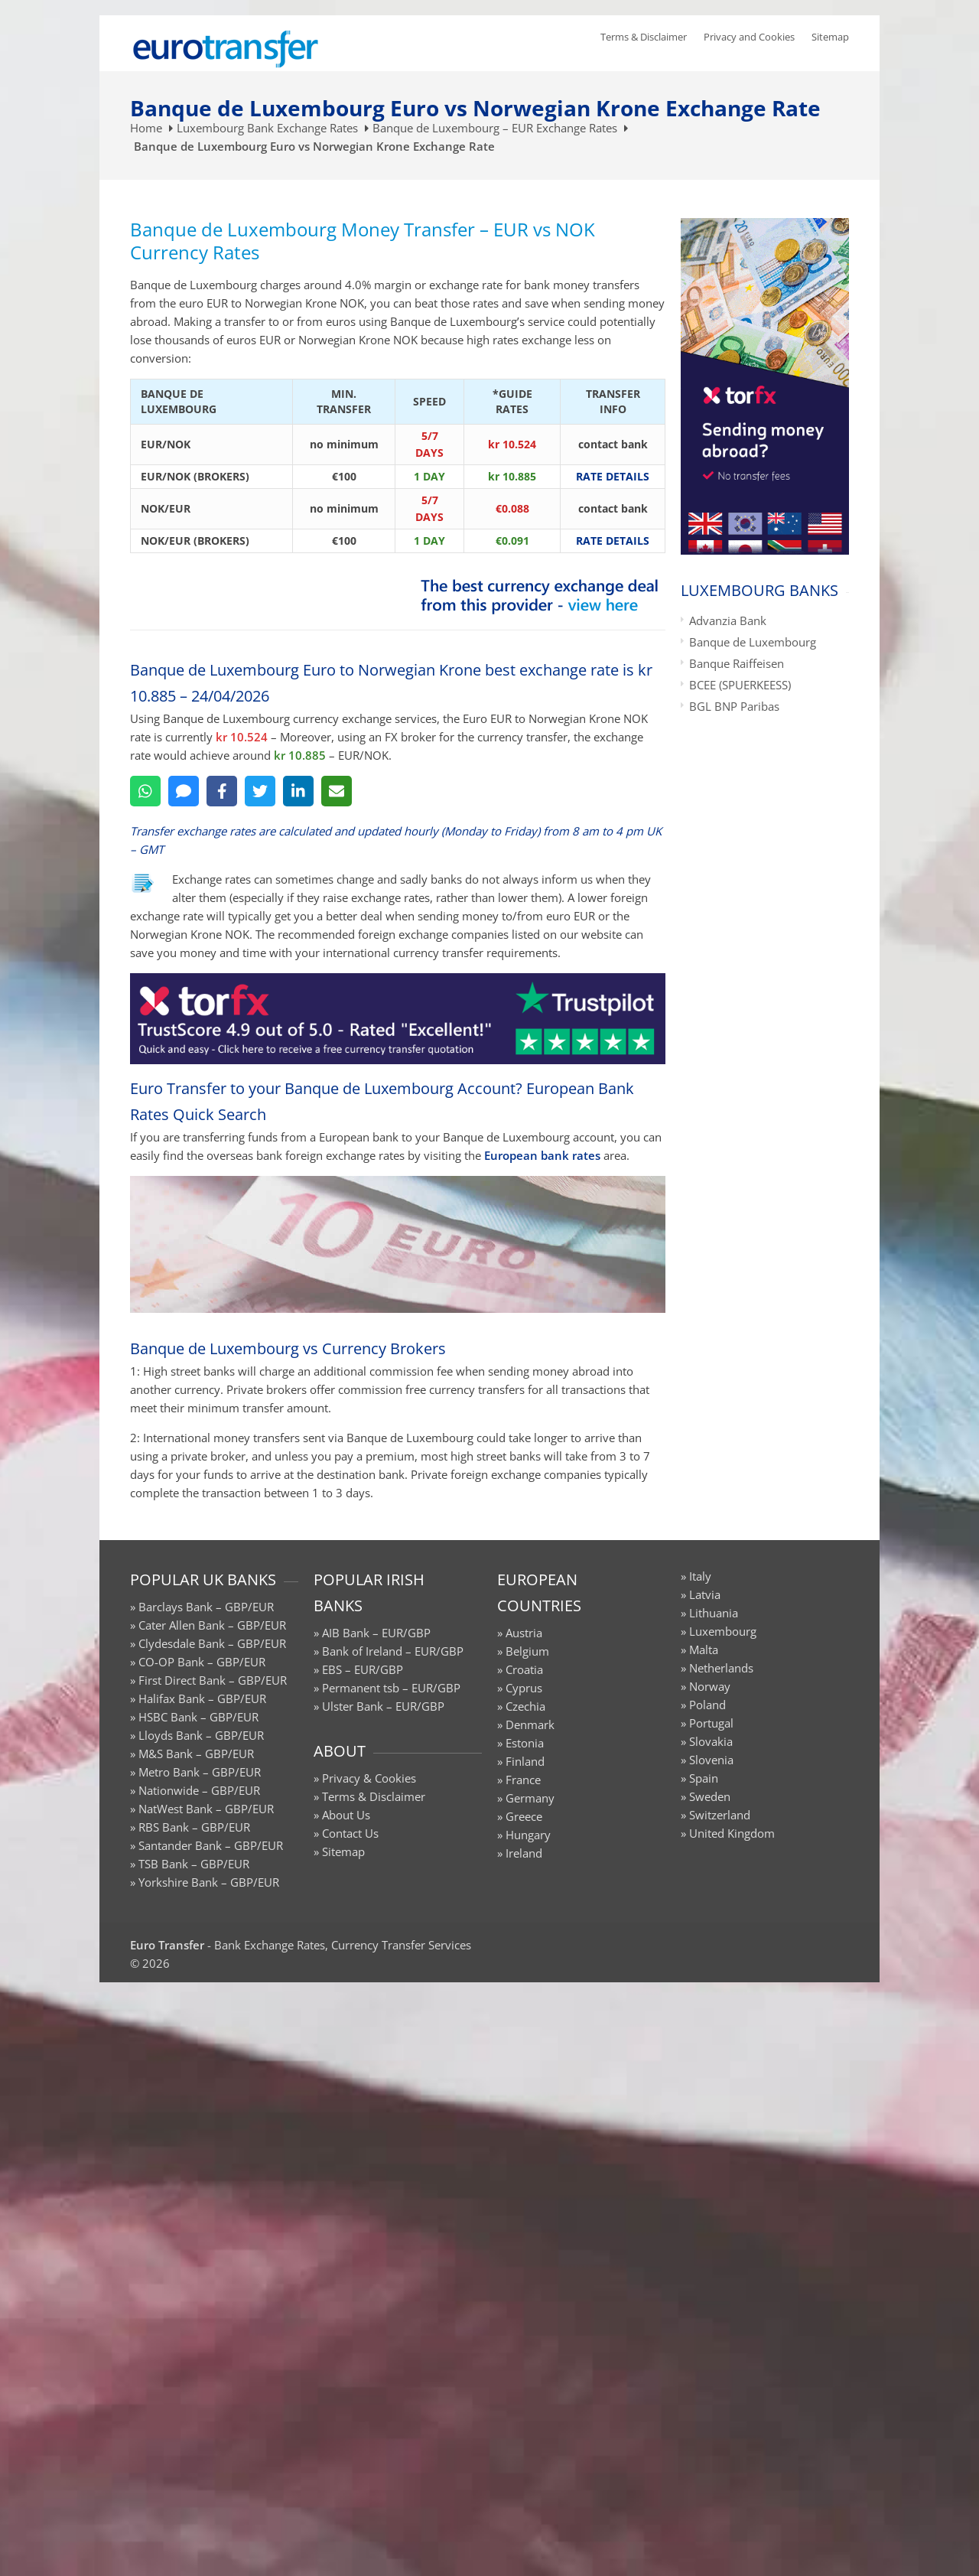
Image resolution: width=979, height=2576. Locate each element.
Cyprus (524, 1687)
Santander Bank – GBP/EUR (210, 1845)
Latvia (704, 1594)
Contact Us (350, 1833)
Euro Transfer (167, 1944)
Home (146, 127)
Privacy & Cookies (369, 1778)
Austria (524, 1632)
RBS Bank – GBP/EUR (194, 1827)
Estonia (525, 1742)
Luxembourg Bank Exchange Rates (267, 127)
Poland (707, 1704)
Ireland (524, 1853)
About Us (346, 1814)
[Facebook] (222, 791)
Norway (709, 1686)
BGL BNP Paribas (734, 706)
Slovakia (711, 1741)
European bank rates (542, 1155)
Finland (525, 1761)
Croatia (524, 1669)
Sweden (709, 1796)
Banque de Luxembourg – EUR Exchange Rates (494, 127)
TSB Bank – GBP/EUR (193, 1863)
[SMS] (183, 791)
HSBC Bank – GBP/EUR (198, 1716)
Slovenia (711, 1759)
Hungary (528, 1834)
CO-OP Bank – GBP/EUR (201, 1661)
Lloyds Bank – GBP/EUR (201, 1735)
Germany (530, 1798)
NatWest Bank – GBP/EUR (206, 1808)
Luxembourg (722, 1631)
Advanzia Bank (727, 620)
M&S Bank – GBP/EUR (196, 1753)
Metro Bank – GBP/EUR (199, 1772)
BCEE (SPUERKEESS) (740, 684)
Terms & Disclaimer (643, 37)
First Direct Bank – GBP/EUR (212, 1680)
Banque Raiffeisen (736, 663)
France (523, 1779)
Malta (703, 1649)
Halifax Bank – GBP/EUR (202, 1698)
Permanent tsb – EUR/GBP (391, 1687)
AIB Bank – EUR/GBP (376, 1632)
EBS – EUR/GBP (362, 1669)
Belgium (527, 1651)
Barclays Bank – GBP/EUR (206, 1606)
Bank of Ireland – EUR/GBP (392, 1651)
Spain (703, 1778)
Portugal (711, 1723)
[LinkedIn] (298, 791)
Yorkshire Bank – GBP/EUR (208, 1882)
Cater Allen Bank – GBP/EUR (212, 1625)
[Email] (336, 791)
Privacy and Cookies (749, 37)
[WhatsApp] (145, 791)
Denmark (530, 1724)
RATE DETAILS (612, 476)
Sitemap (830, 37)
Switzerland (719, 1814)
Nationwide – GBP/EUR (199, 1790)
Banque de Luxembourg (752, 642)
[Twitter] (260, 791)
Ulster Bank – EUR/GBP (383, 1706)
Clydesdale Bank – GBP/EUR (212, 1643)
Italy (700, 1576)
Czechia (525, 1706)
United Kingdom (732, 1833)
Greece (524, 1816)
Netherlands (721, 1668)
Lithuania (713, 1612)
